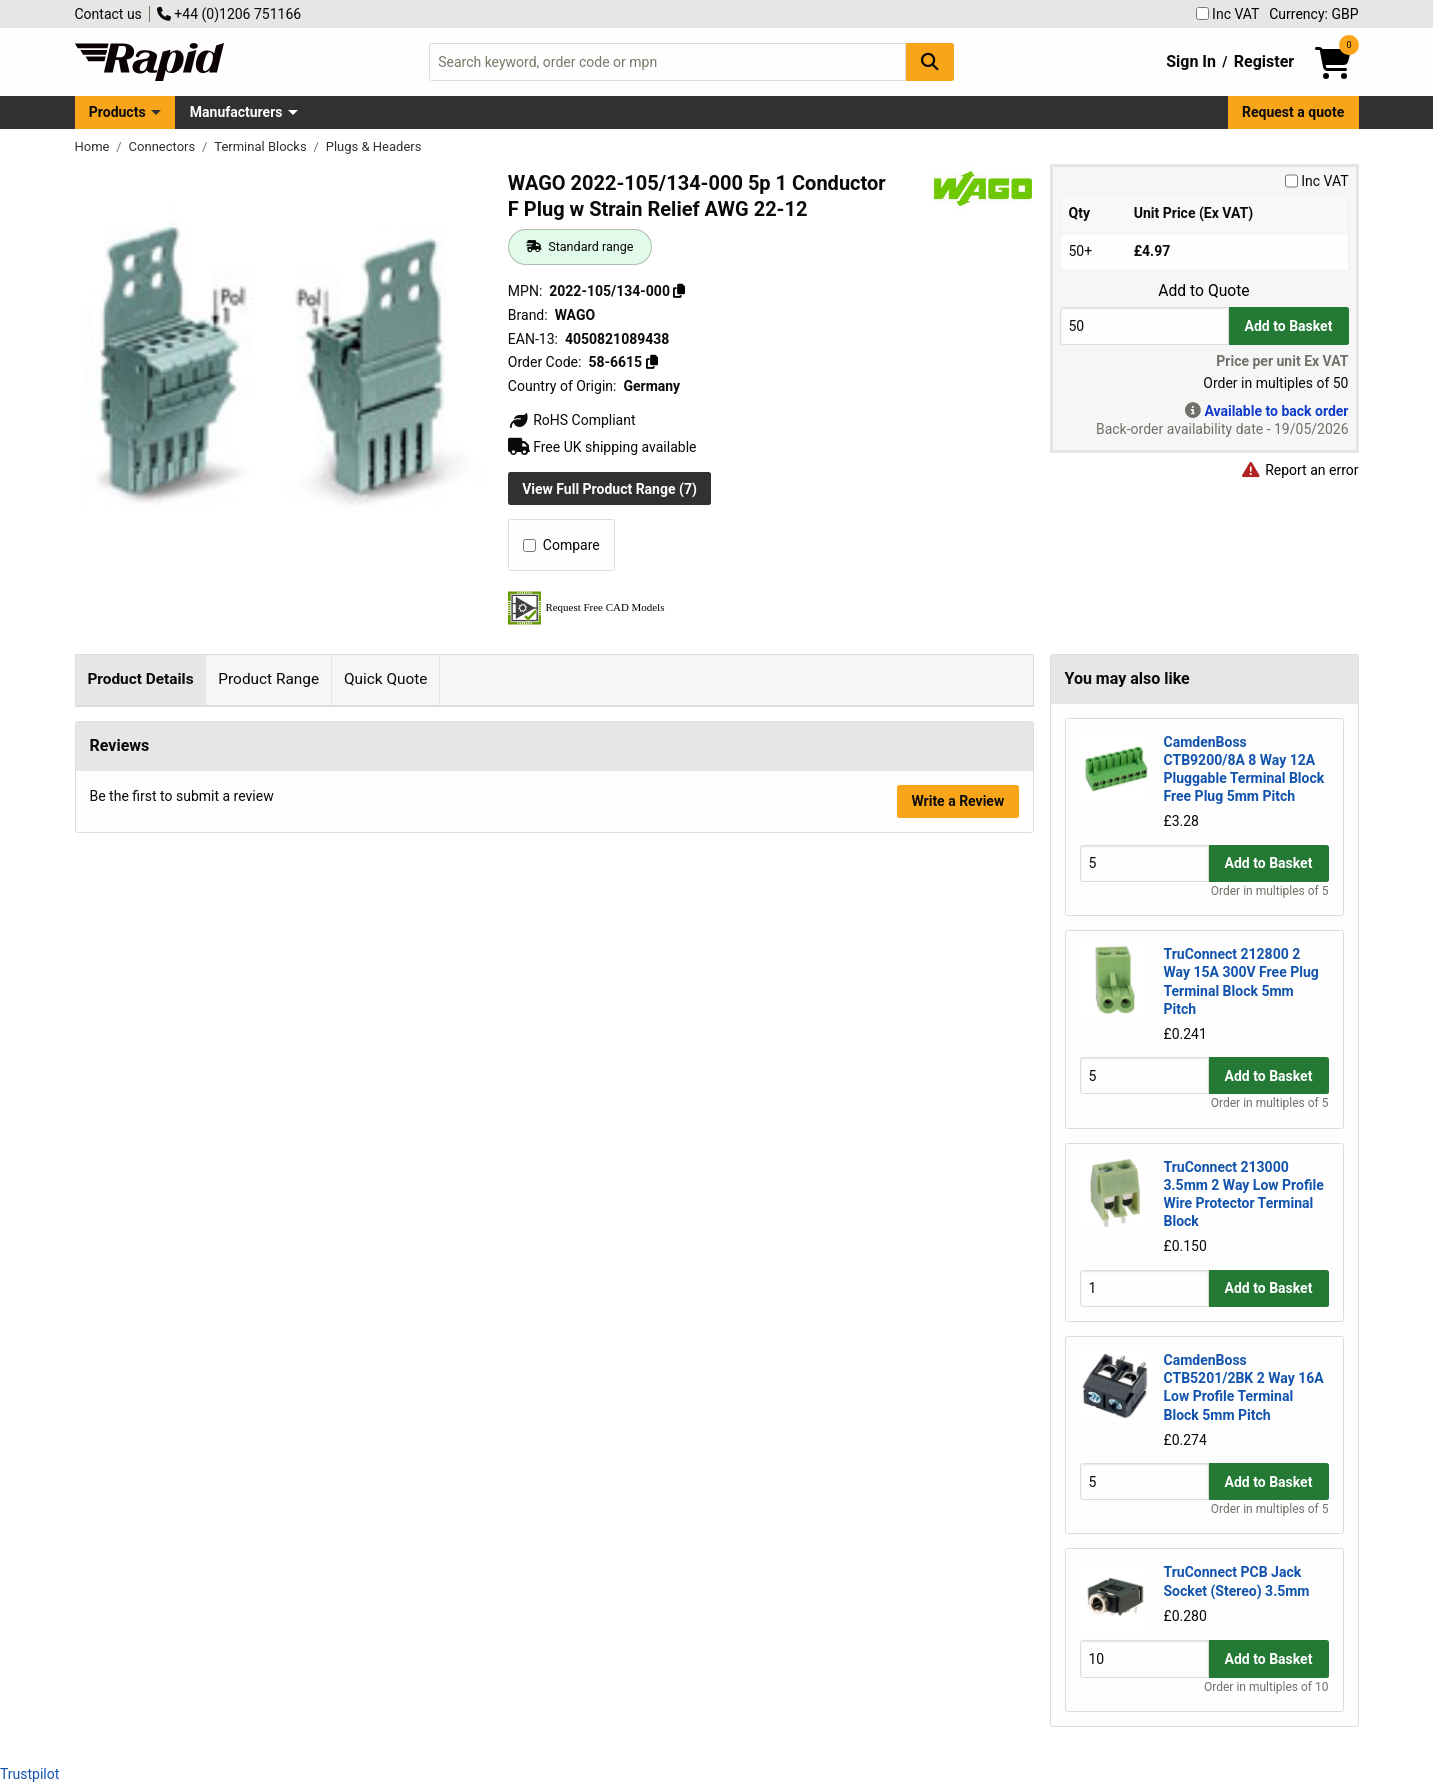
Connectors (164, 146)
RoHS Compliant (572, 420)
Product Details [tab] (140, 679)
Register (1264, 61)
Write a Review (957, 1660)
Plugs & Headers (374, 146)
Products (117, 112)
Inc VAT (1228, 14)
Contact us (108, 14)
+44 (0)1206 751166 (229, 14)
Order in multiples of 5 (1270, 891)
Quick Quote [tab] (386, 679)
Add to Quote (1203, 291)
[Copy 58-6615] (652, 362)
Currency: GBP (1313, 14)
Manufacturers (236, 112)
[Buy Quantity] (1144, 325)
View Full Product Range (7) (609, 489)
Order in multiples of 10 (1266, 1687)
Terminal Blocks (262, 146)
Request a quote (1293, 112)
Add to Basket (1289, 326)
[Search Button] (930, 61)
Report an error (1300, 470)
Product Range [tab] (268, 679)
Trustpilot (29, 1774)
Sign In (1191, 61)
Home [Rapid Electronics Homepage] (94, 146)
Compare (561, 545)
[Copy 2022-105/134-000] (679, 291)
